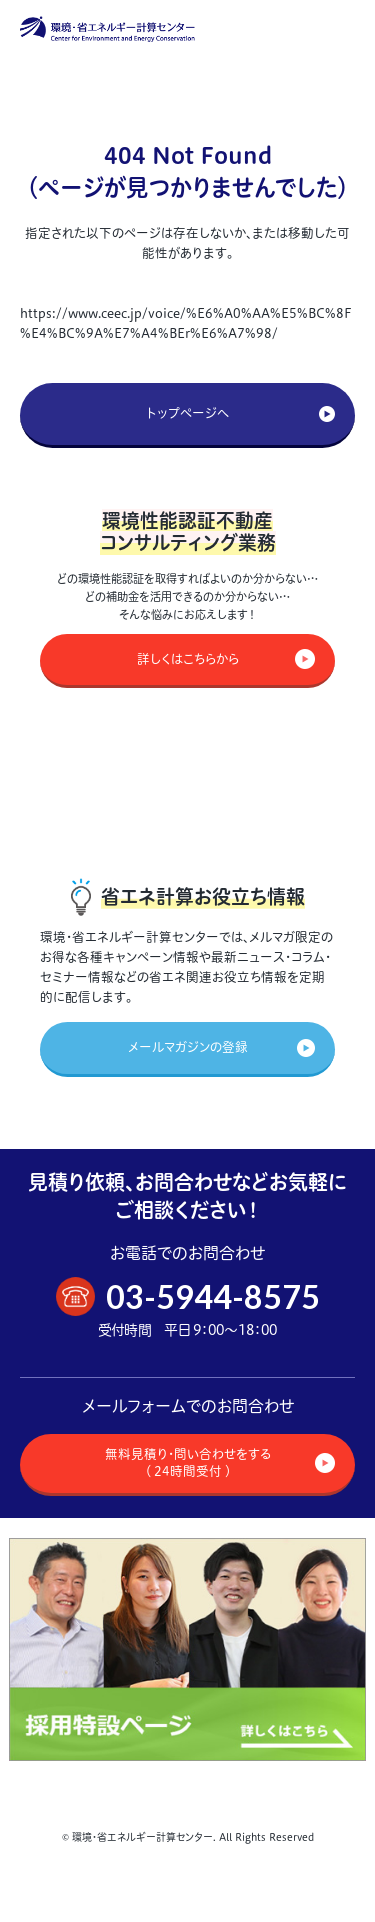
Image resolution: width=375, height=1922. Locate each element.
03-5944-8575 (213, 1296)
